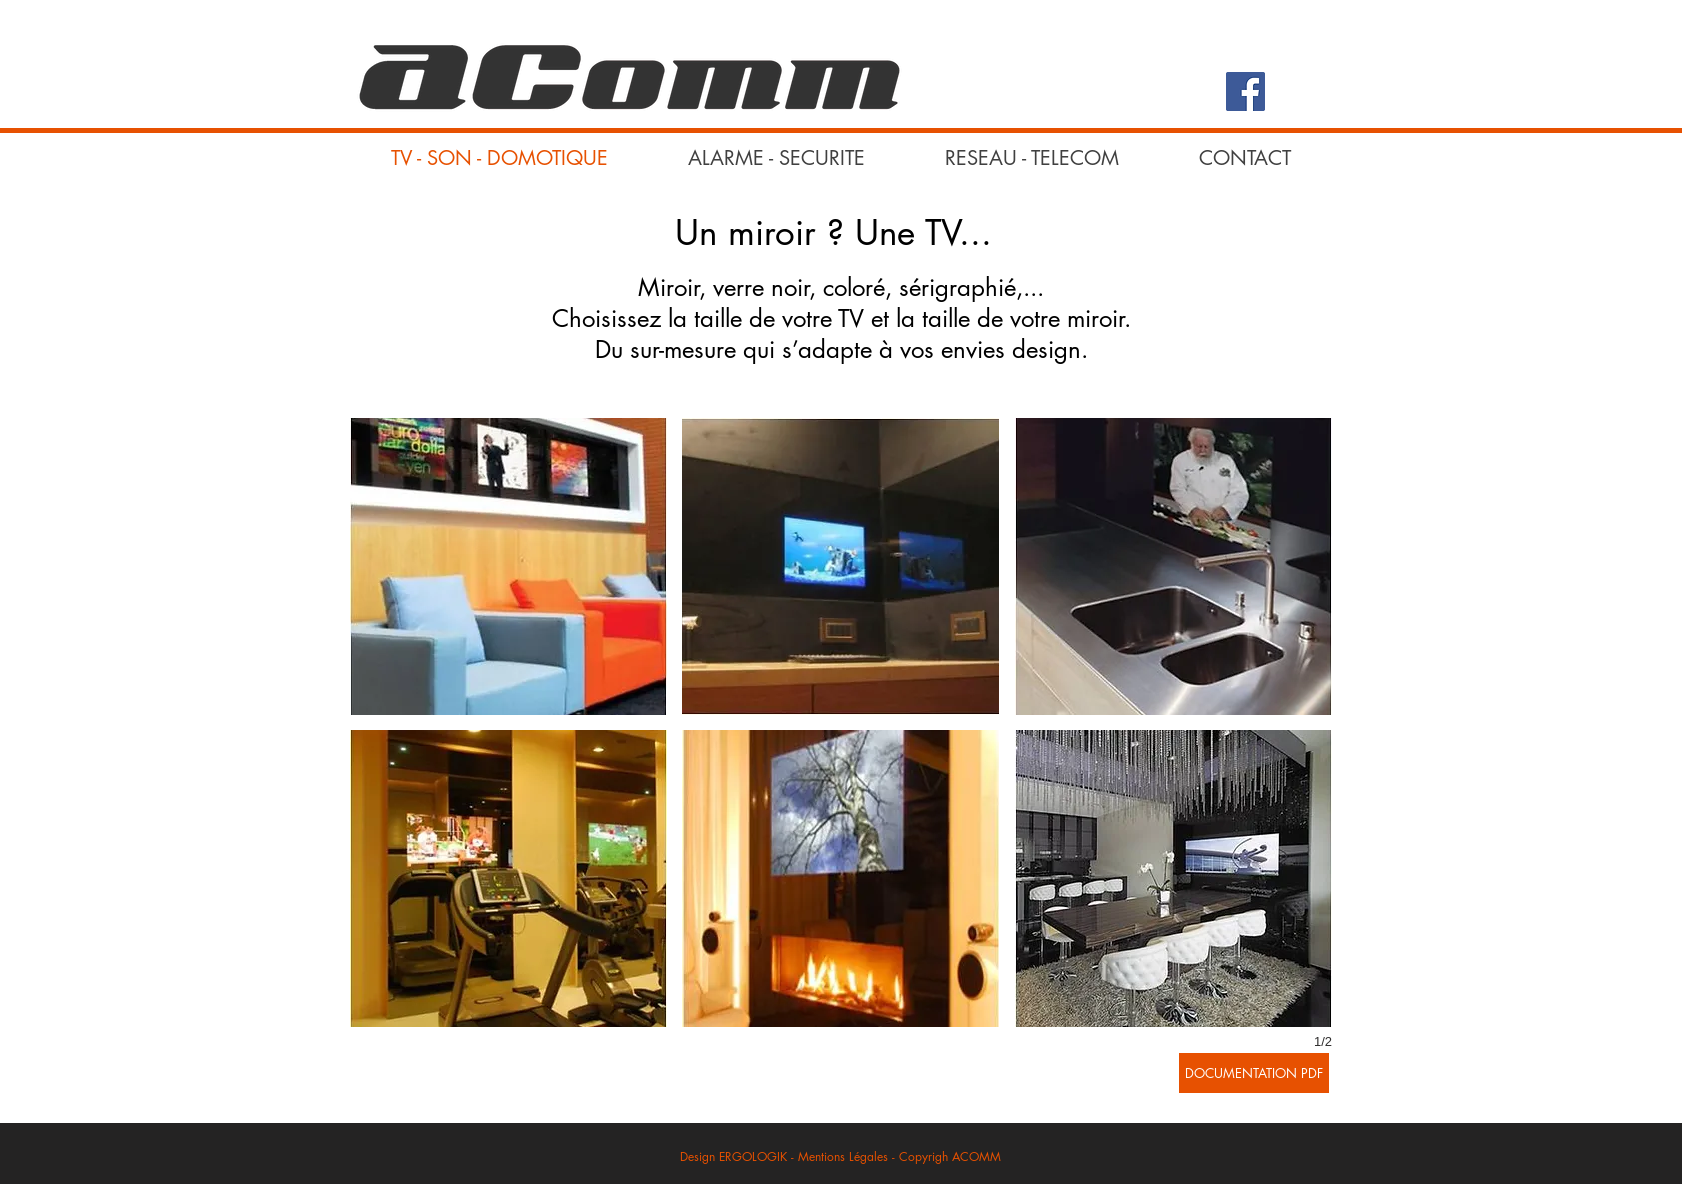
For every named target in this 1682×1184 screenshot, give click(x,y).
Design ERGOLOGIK (733, 1156)
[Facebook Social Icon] (1245, 91)
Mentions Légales (845, 1156)
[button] (508, 566)
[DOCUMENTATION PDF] (1254, 1073)
